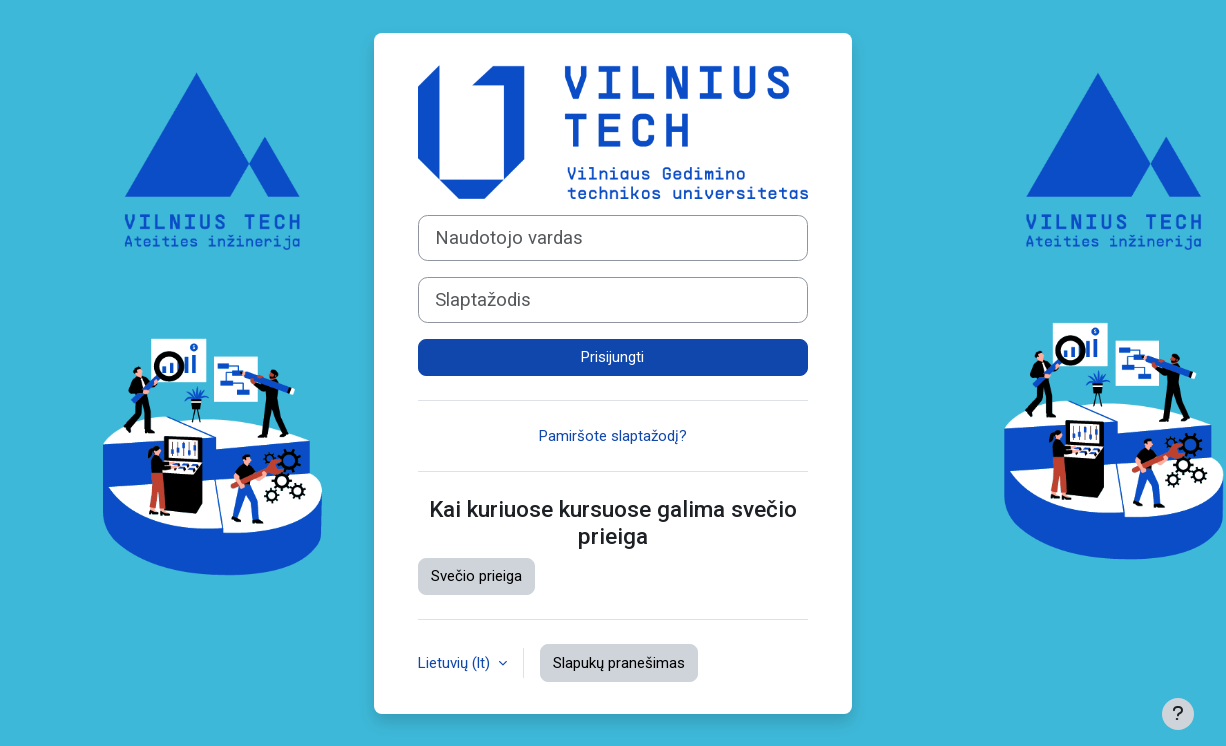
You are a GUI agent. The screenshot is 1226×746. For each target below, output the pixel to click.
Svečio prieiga (476, 576)
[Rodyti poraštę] (1178, 714)
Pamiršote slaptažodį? (613, 436)
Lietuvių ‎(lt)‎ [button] (456, 663)
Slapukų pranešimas (619, 663)
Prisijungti (612, 357)
